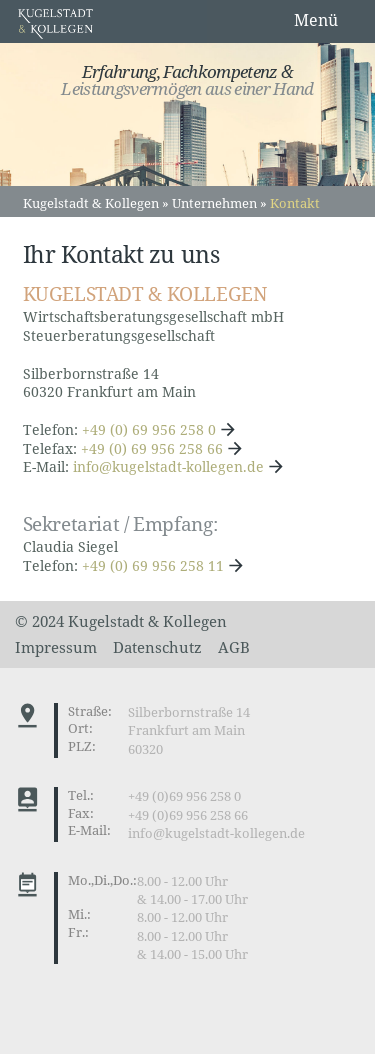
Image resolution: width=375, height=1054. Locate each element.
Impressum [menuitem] (56, 647)
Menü (316, 20)
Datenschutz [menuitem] (157, 647)
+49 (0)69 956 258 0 (184, 796)
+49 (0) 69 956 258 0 (149, 429)
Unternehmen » (219, 203)
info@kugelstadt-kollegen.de (168, 466)
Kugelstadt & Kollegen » (96, 203)
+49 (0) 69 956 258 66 (152, 448)
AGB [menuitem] (234, 647)
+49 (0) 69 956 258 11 (153, 565)
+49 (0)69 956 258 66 (188, 815)
